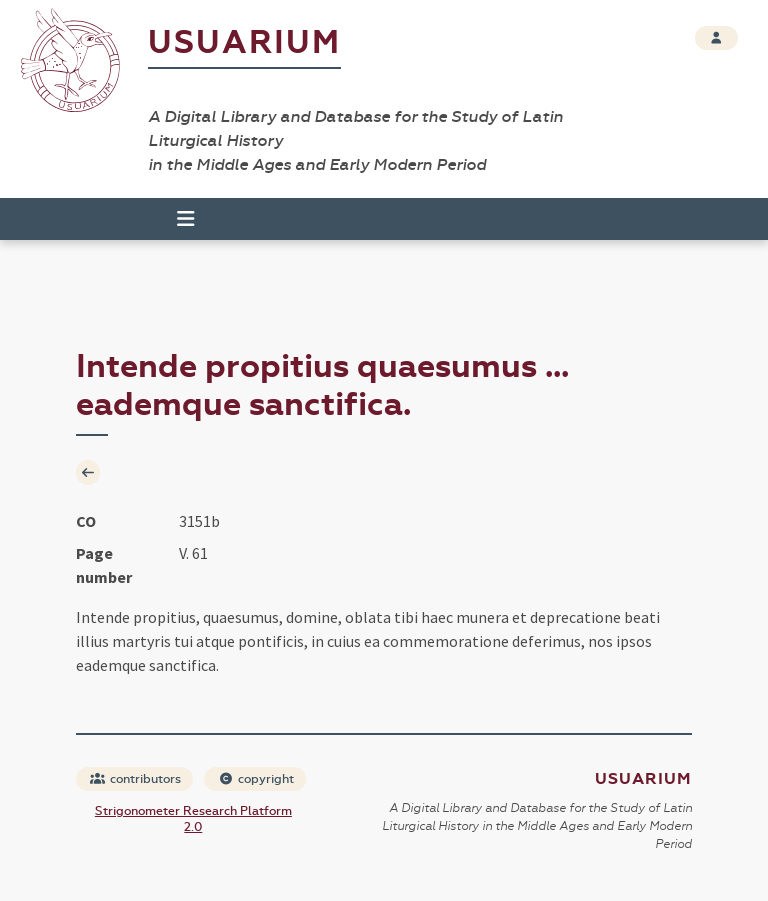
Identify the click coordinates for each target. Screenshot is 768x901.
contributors (135, 779)
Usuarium (244, 42)
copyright (256, 779)
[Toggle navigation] (177, 219)
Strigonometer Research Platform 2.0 (193, 819)
